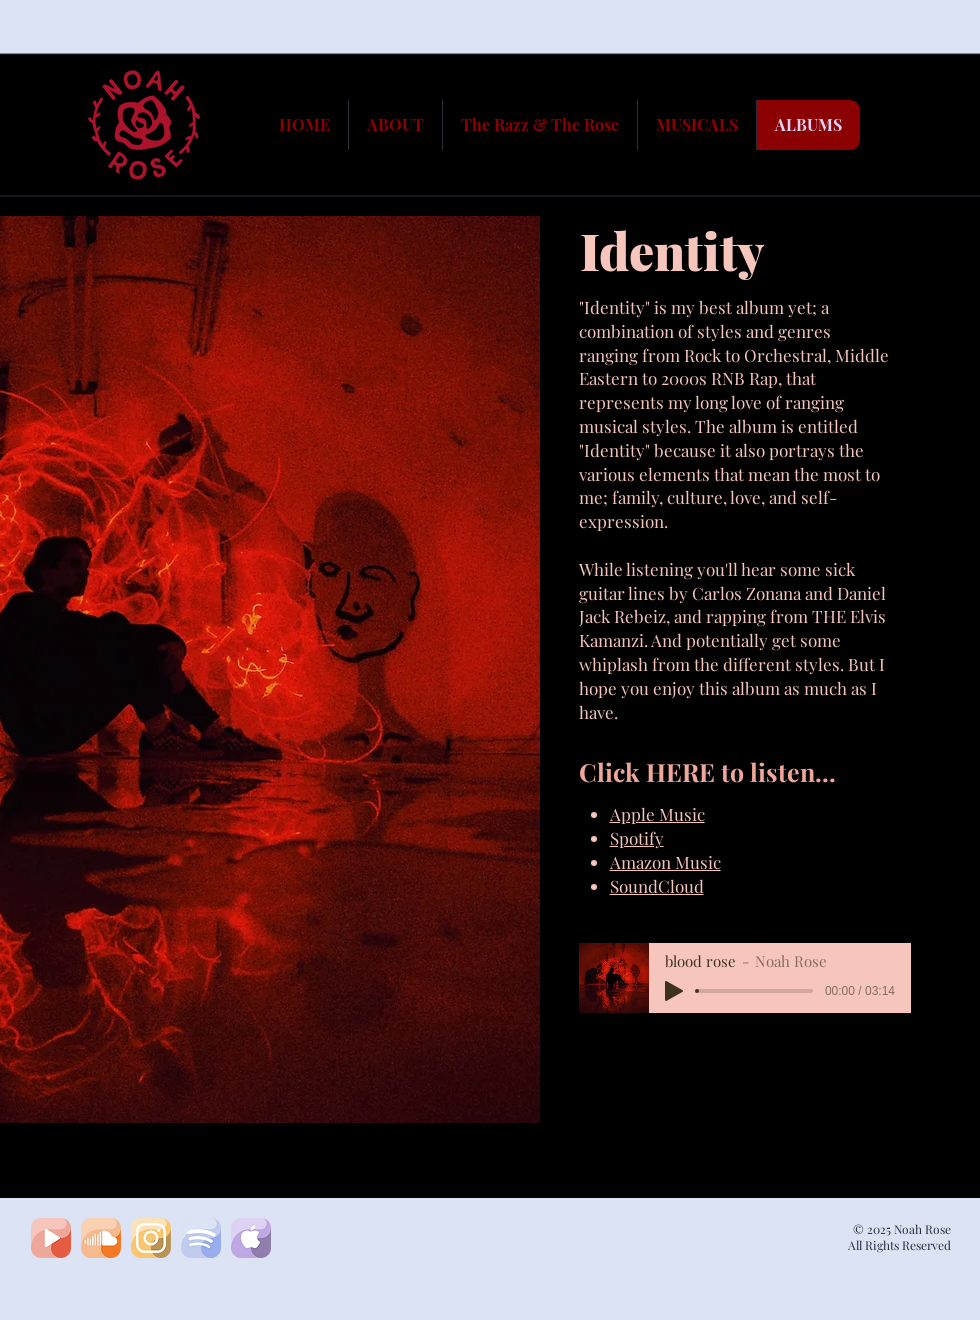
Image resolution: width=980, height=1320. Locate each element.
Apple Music (657, 814)
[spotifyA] (201, 1238)
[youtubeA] (51, 1238)
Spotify (637, 838)
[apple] (251, 1238)
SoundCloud (657, 886)
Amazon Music (665, 862)
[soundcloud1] (101, 1238)
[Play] (674, 991)
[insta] (151, 1238)
